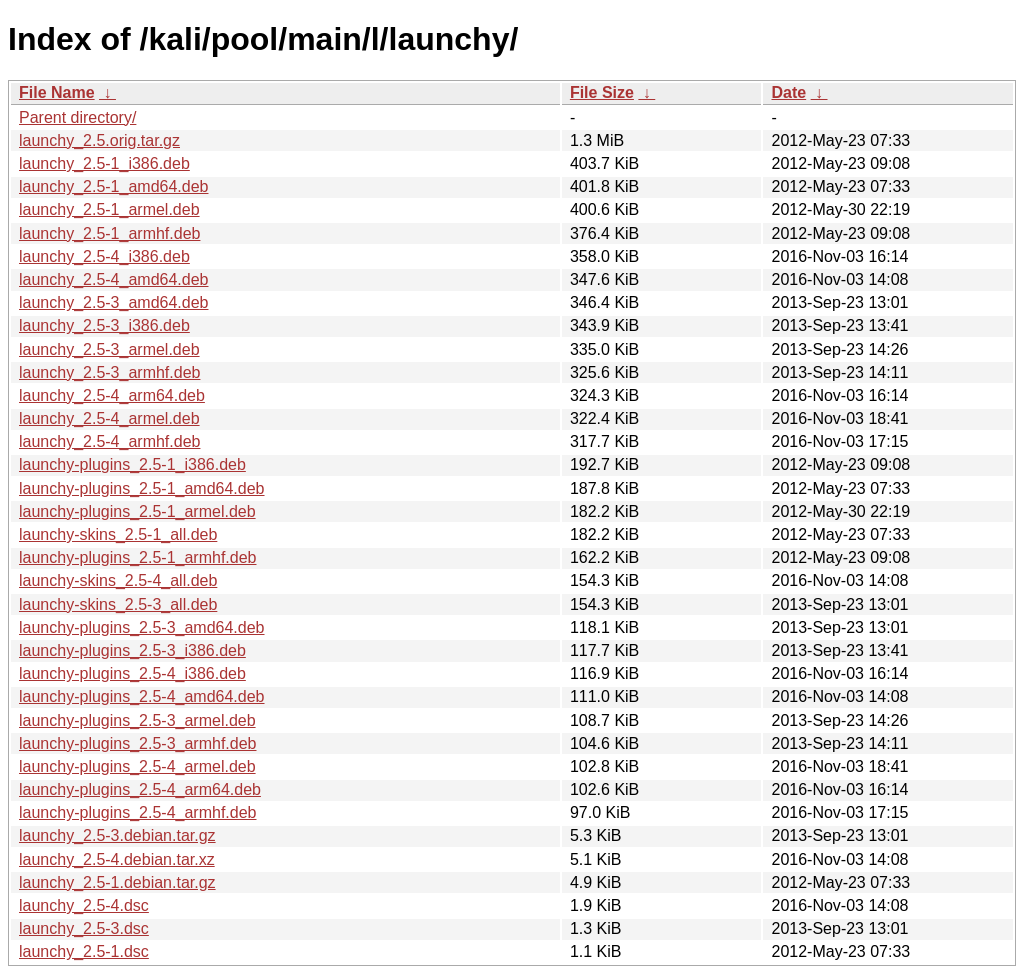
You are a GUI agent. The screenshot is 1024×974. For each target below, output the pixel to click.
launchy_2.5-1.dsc (84, 951)
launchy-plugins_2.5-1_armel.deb (137, 511)
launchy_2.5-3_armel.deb (109, 349)
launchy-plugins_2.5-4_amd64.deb (142, 696)
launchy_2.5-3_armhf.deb (109, 372)
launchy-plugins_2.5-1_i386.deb (132, 464)
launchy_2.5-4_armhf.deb (109, 441)
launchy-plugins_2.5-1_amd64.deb (142, 488)
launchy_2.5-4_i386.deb (104, 256)
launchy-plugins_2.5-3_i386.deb (132, 650)
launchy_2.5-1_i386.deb (104, 163)
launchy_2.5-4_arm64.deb (112, 395)
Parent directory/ (77, 117)
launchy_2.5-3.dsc (84, 928)
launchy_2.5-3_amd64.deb (113, 302)
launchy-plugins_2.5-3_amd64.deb (142, 627)
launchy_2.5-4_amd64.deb (113, 279)
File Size (602, 92)
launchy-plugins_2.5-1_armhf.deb (137, 557)
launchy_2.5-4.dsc (84, 905)
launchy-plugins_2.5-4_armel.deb (137, 766)
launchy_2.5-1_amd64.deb (113, 186)
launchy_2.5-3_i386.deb (104, 325)
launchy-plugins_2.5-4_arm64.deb (140, 789)
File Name (57, 92)
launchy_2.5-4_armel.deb (109, 418)
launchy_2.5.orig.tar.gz (99, 140)
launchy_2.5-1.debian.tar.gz (117, 882)
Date (788, 92)
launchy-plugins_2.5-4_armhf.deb (137, 812)
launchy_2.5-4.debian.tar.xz (117, 859)
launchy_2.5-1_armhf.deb (109, 233)
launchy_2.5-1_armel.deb (109, 209)
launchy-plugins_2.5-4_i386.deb (132, 673)
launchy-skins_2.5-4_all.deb (118, 580)
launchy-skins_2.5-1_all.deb (118, 534)
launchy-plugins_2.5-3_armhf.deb (137, 743)
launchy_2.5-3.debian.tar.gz (117, 835)
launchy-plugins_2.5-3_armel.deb (137, 720)
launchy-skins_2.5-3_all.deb (118, 604)
